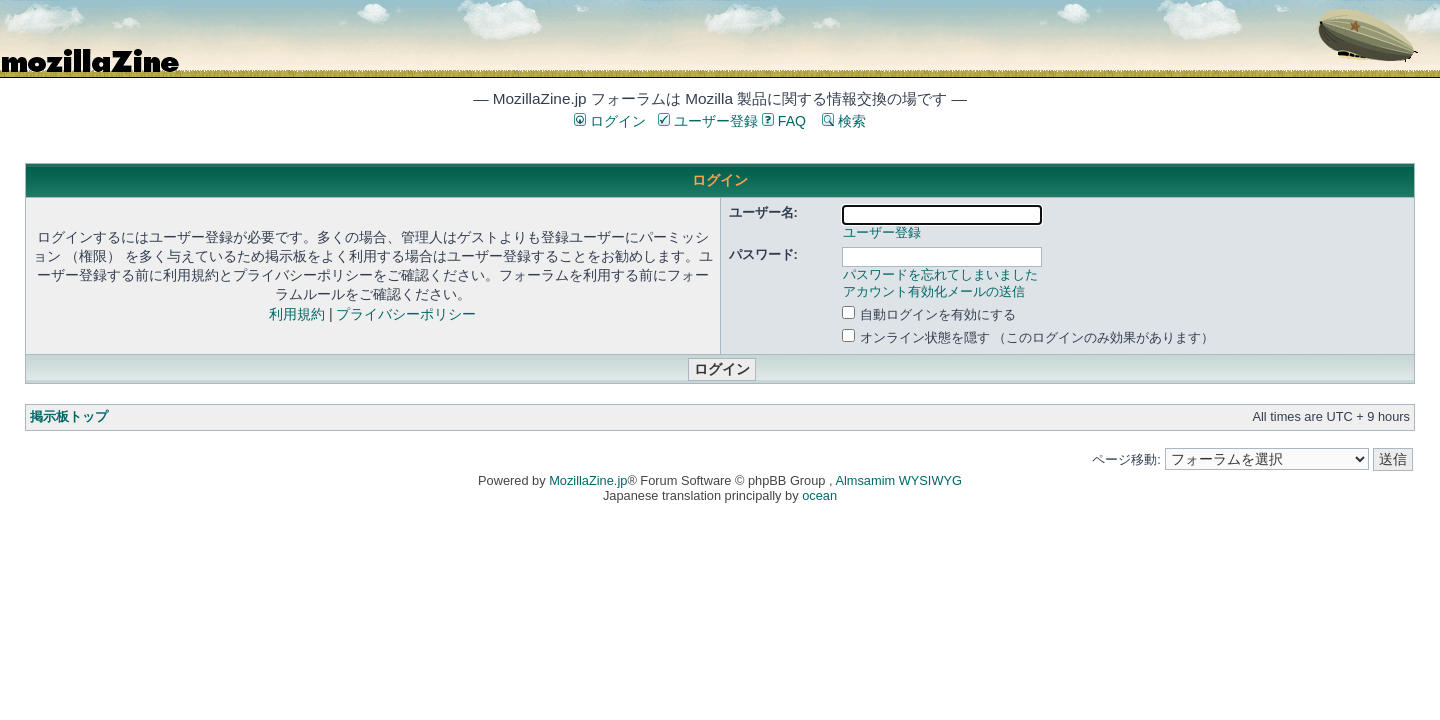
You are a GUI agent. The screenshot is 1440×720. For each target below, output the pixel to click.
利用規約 (297, 314)
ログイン (610, 121)
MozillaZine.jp (588, 480)
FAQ (784, 121)
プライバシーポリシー (406, 314)
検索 (844, 121)
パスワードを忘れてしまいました (940, 274)
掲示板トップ (69, 416)
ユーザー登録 (708, 121)
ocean (819, 495)
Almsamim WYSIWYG (898, 480)
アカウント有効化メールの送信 (934, 291)
